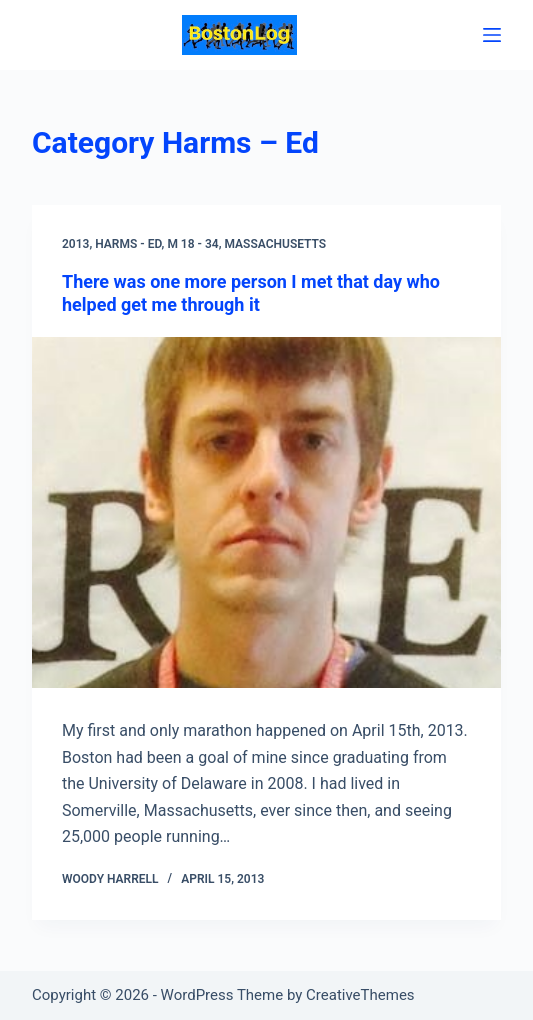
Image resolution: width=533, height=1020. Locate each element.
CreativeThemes (360, 995)
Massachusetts (275, 244)
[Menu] (492, 35)
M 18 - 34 (192, 244)
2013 (75, 244)
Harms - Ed (128, 244)
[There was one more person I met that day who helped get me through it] (266, 513)
